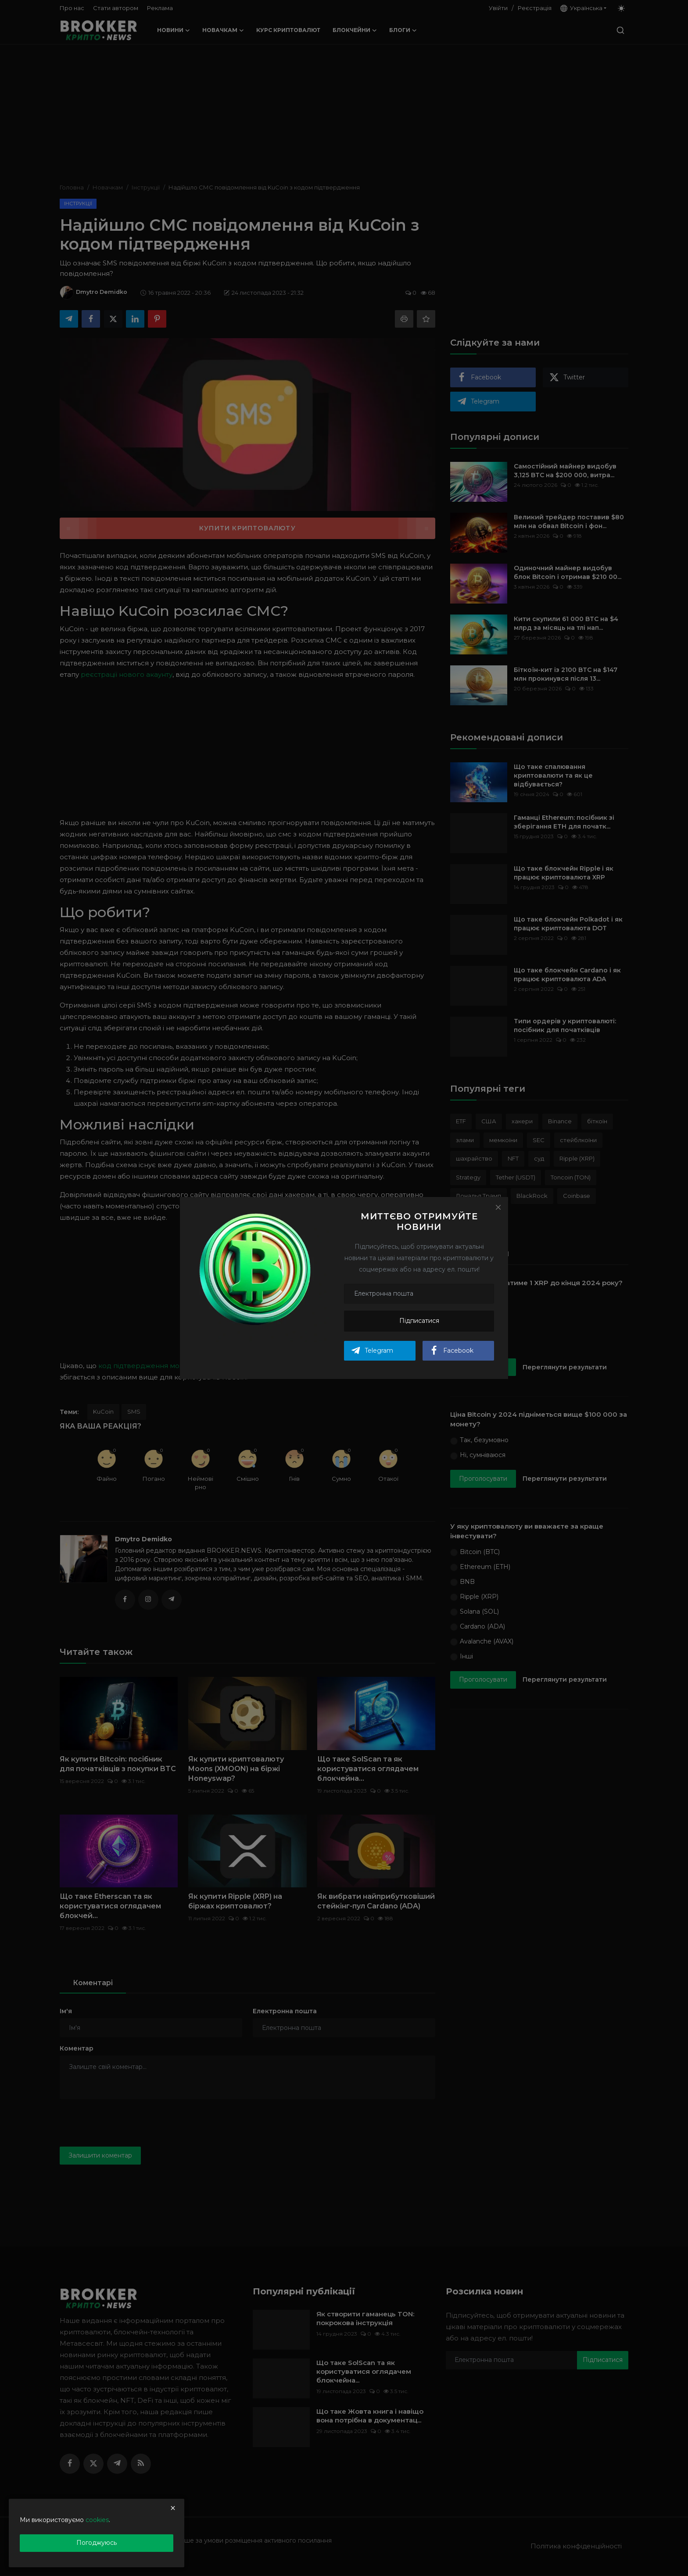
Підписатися (419, 1321)
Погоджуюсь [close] (96, 2543)
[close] (173, 2508)
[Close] (498, 1207)
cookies (97, 2520)
